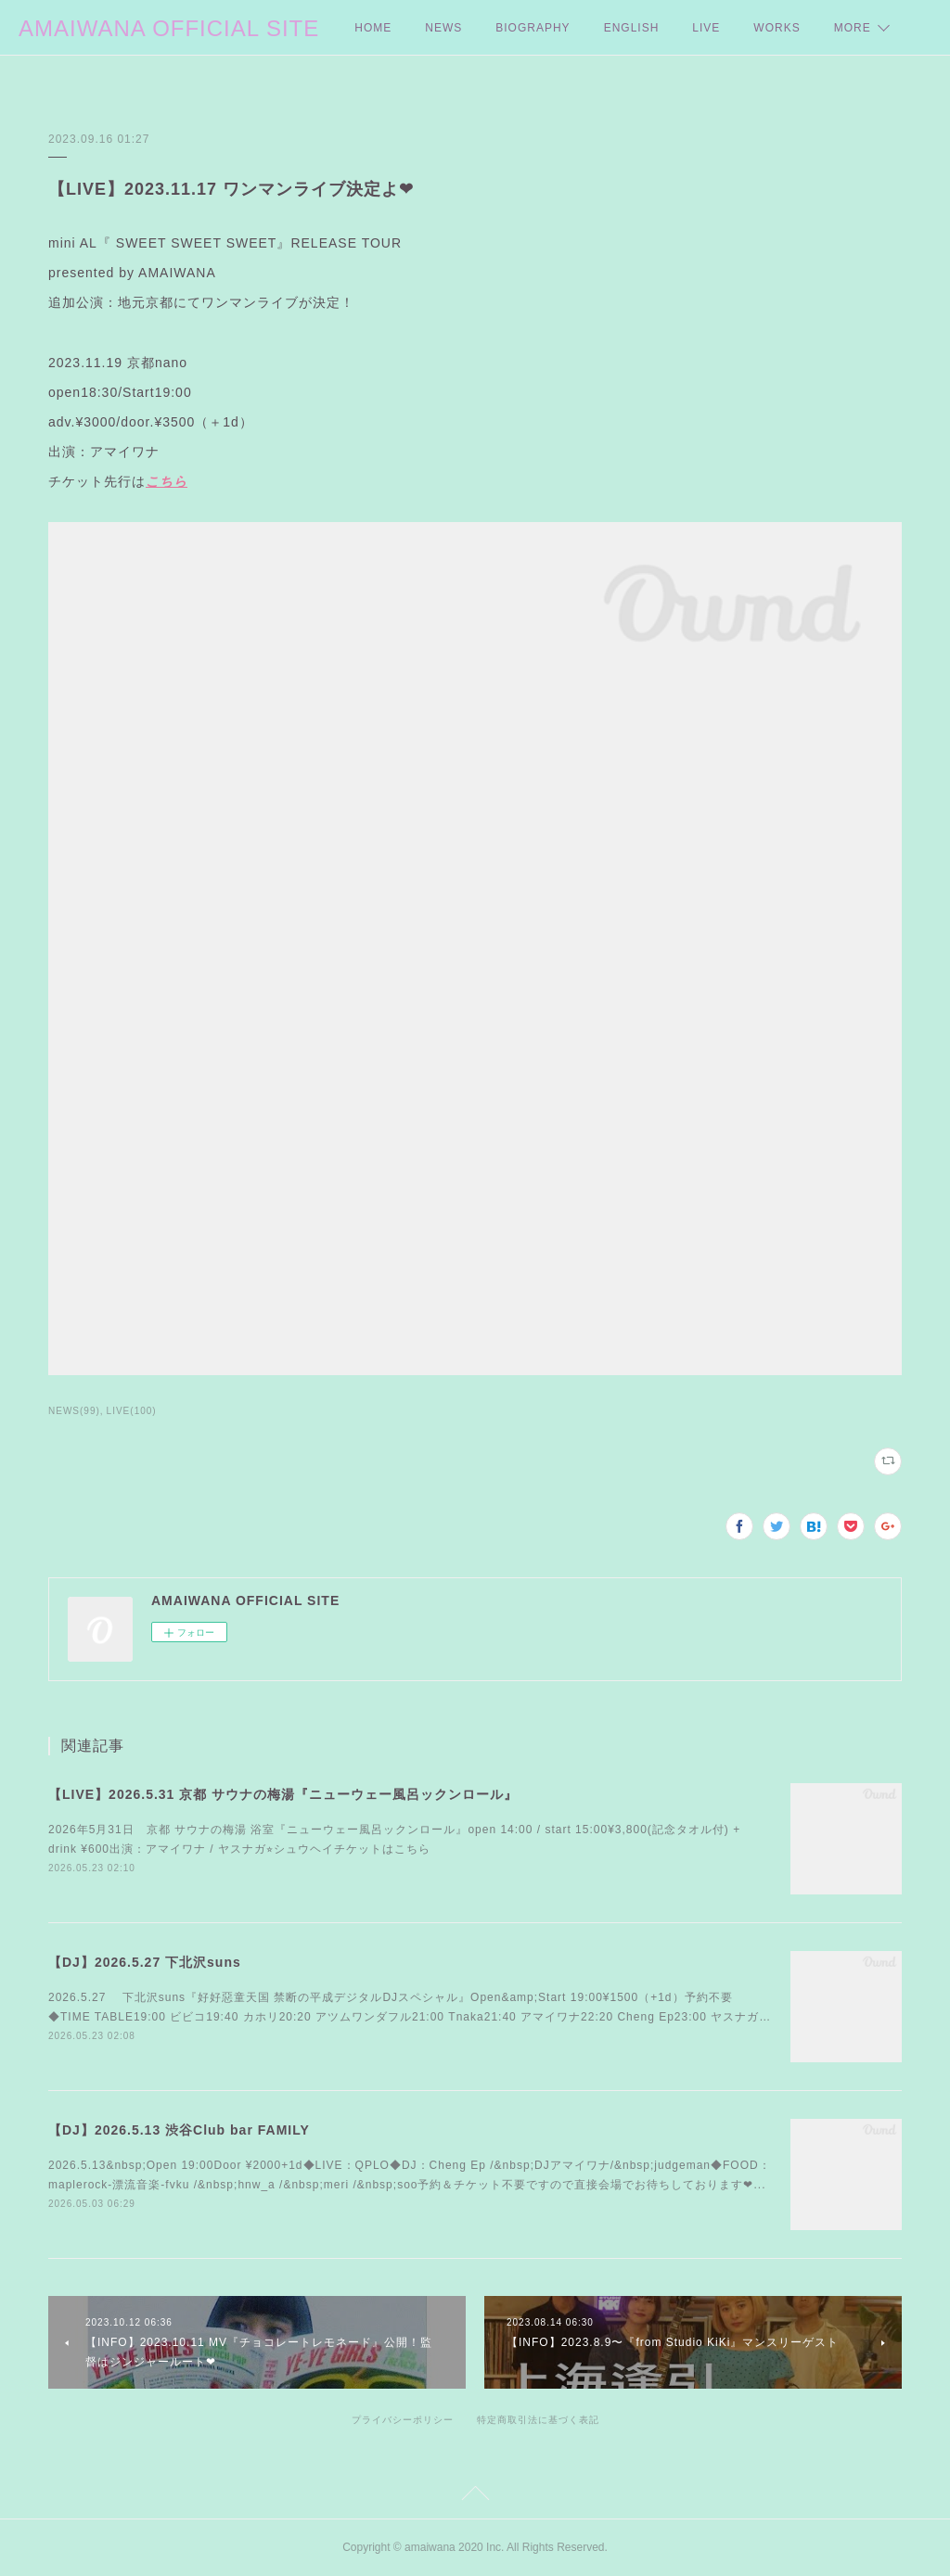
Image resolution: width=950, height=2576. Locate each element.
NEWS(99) (74, 1411)
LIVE (706, 27)
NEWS (443, 27)
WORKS (776, 27)
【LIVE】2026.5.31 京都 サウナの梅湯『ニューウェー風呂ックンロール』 (283, 1794)
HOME (373, 27)
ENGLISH (632, 27)
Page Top (475, 2496)
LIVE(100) (132, 1411)
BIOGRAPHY (532, 27)
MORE (852, 27)
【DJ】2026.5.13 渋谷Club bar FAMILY (179, 2130)
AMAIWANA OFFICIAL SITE (169, 28)
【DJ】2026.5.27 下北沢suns (144, 1962)
